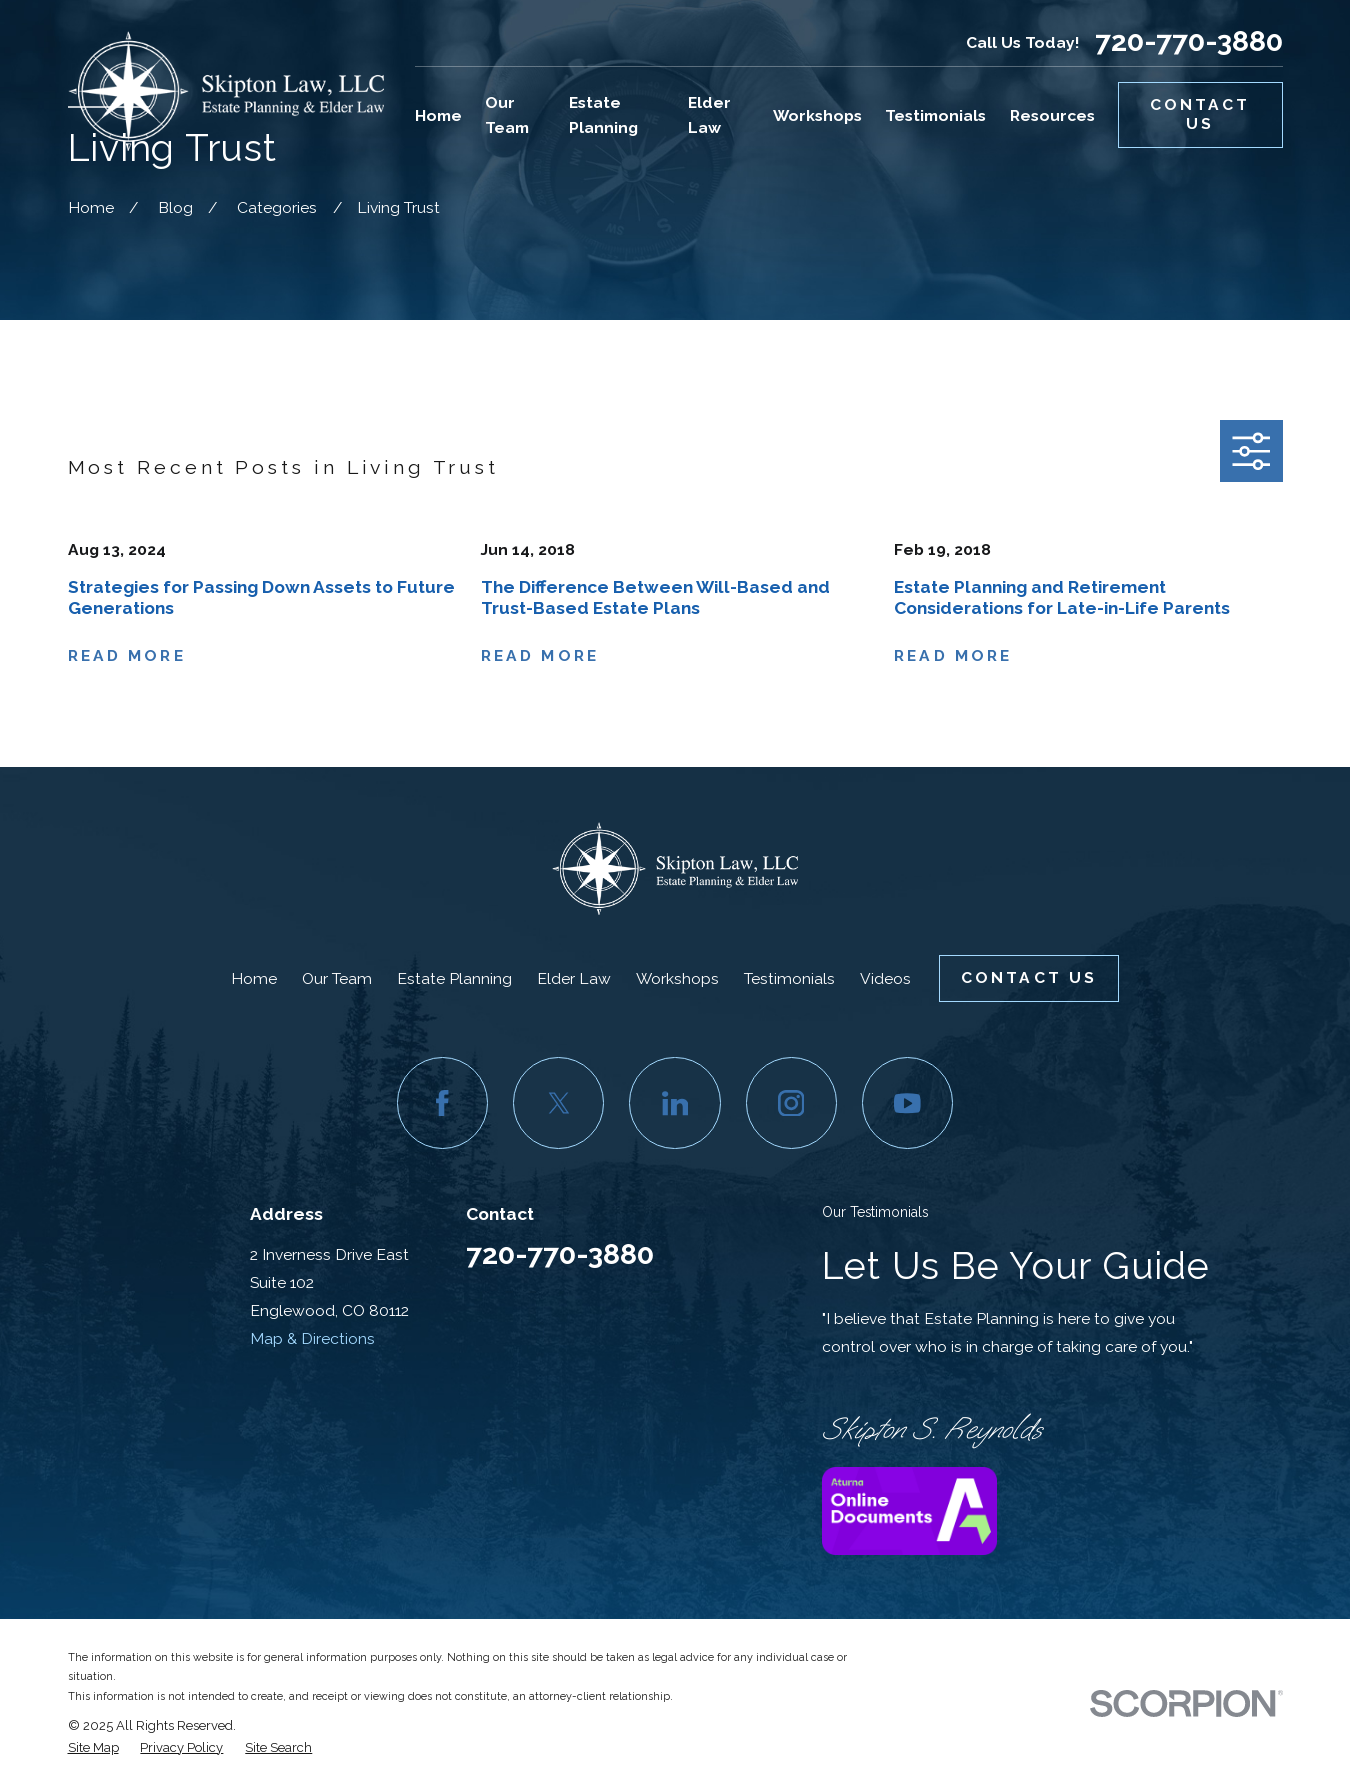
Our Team (337, 978)
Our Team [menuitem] (507, 115)
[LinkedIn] (674, 1102)
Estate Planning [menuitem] (603, 115)
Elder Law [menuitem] (709, 115)
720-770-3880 (1189, 42)
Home (254, 978)
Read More (127, 655)
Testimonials (789, 978)
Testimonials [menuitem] (935, 115)
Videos (885, 978)
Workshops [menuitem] (817, 115)
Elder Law (574, 978)
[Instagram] (791, 1102)
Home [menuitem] (438, 115)
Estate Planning (454, 978)
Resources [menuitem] (1052, 115)
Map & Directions (312, 1338)
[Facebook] (442, 1102)
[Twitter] (558, 1102)
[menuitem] (93, 1748)
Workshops (677, 978)
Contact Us (1200, 114)
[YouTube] (907, 1102)
